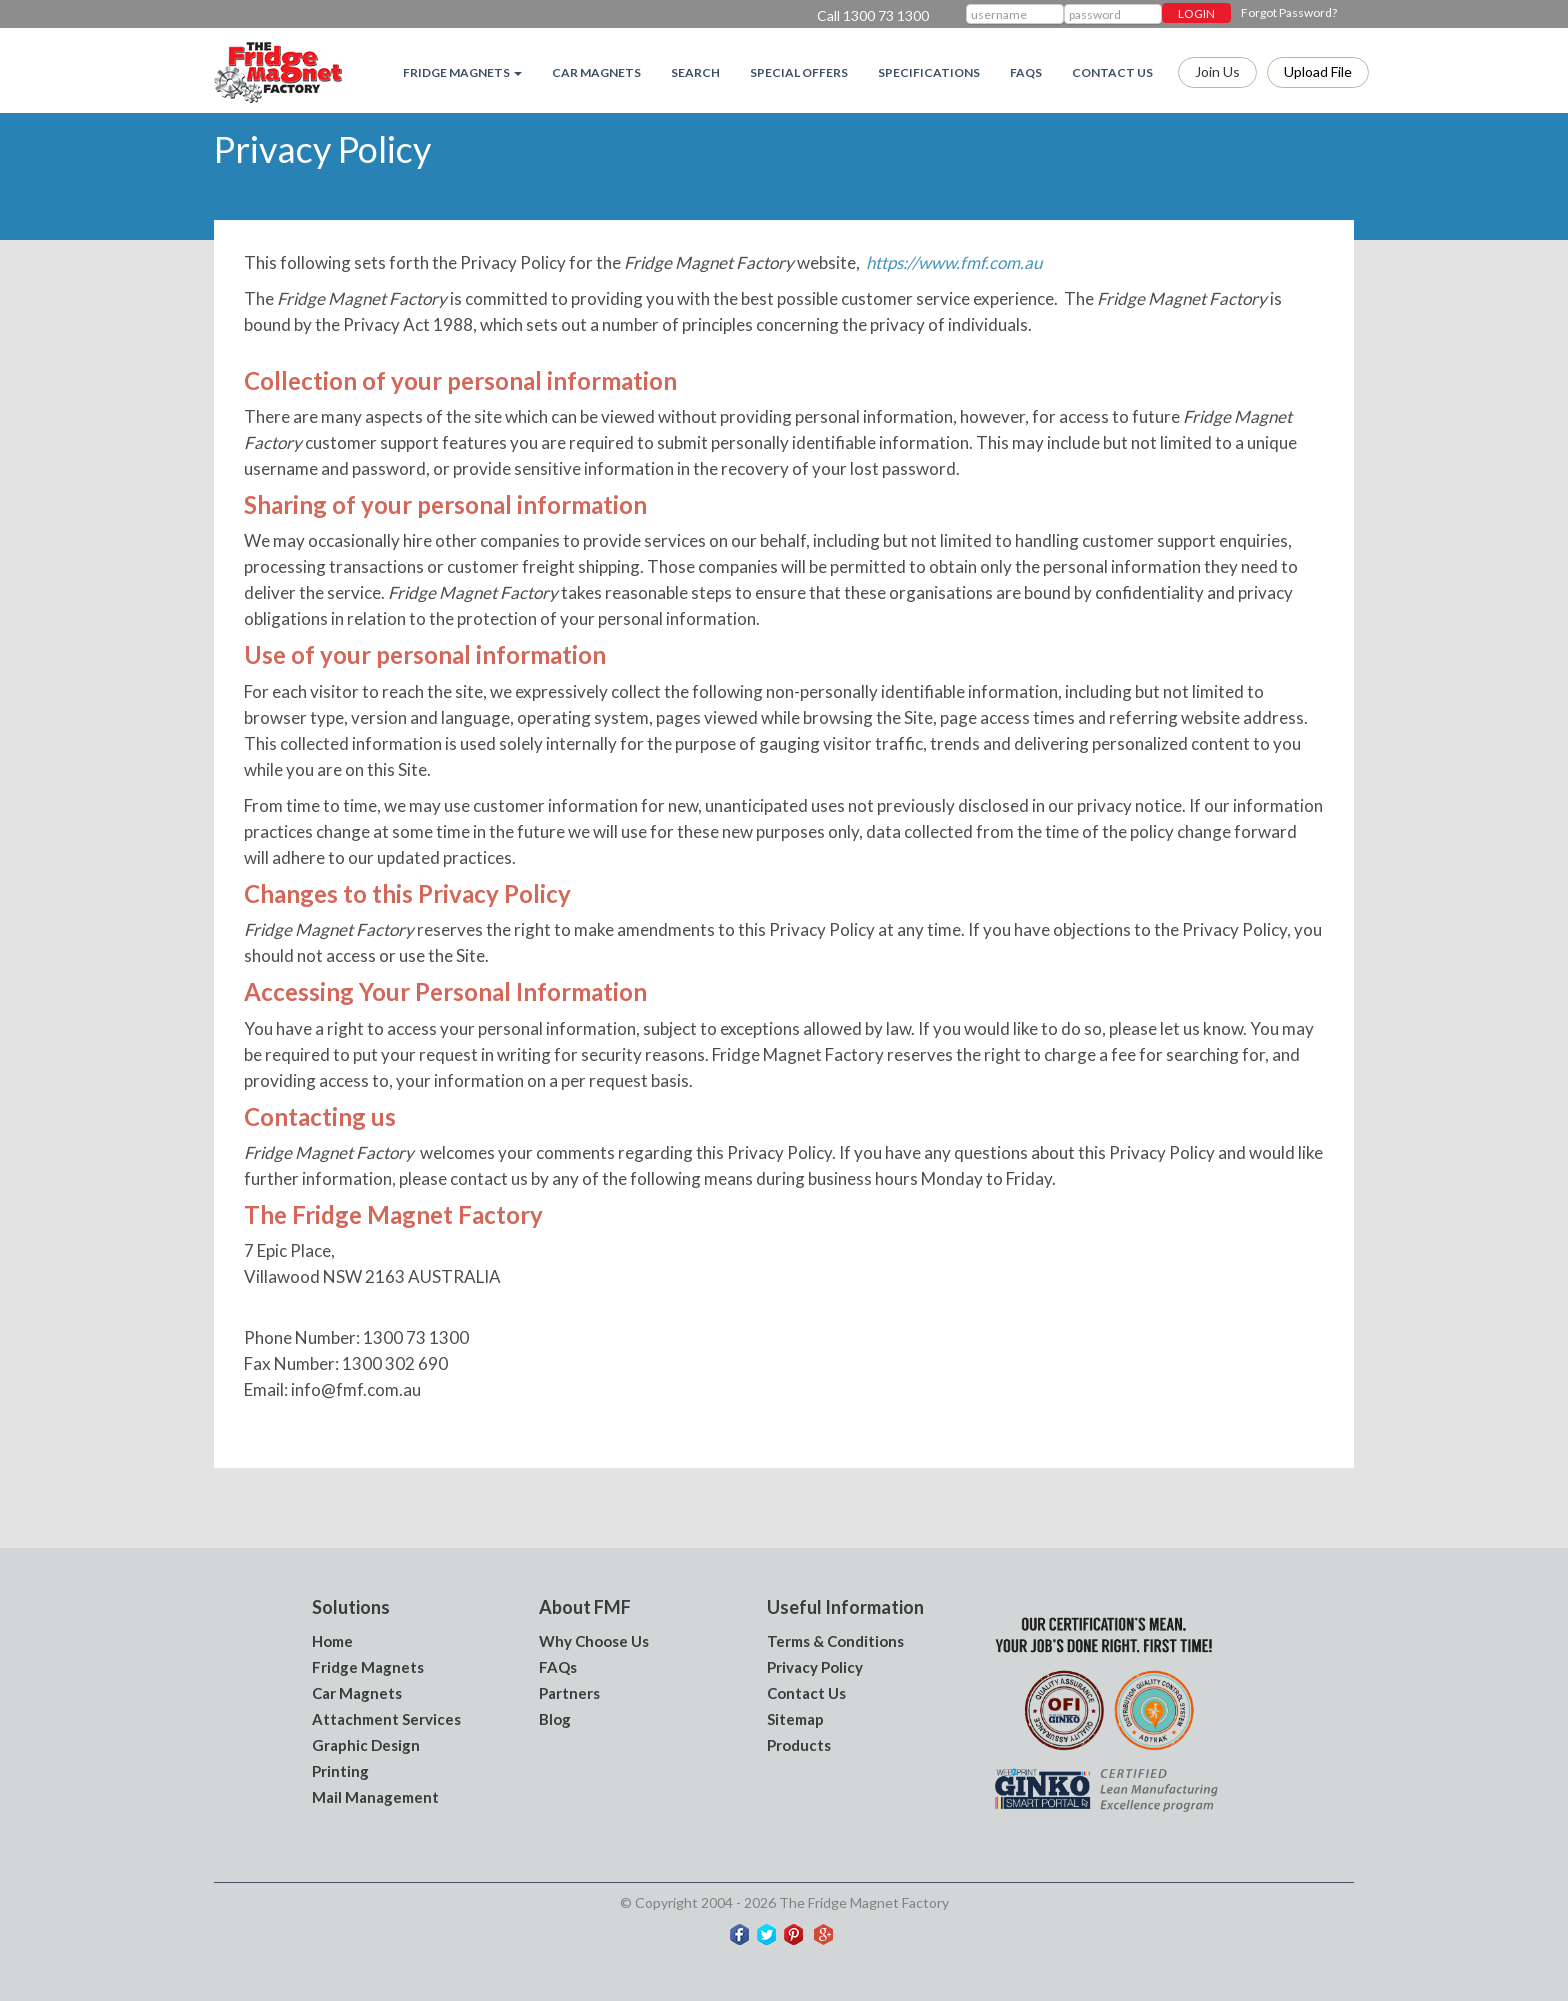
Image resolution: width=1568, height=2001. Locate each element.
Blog (555, 1719)
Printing (340, 1771)
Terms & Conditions (835, 1641)
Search (695, 72)
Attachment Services (386, 1719)
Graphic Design (366, 1745)
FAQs (1026, 72)
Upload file (1318, 71)
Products (799, 1745)
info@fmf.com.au (356, 1389)
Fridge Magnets (368, 1667)
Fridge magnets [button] (462, 72)
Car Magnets (596, 72)
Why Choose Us (594, 1641)
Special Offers (799, 72)
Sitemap (795, 1719)
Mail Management (375, 1797)
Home (332, 1641)
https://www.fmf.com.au (954, 262)
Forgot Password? (1289, 12)
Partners (569, 1693)
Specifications (929, 72)
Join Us (1217, 71)
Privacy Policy (815, 1667)
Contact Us (1112, 72)
